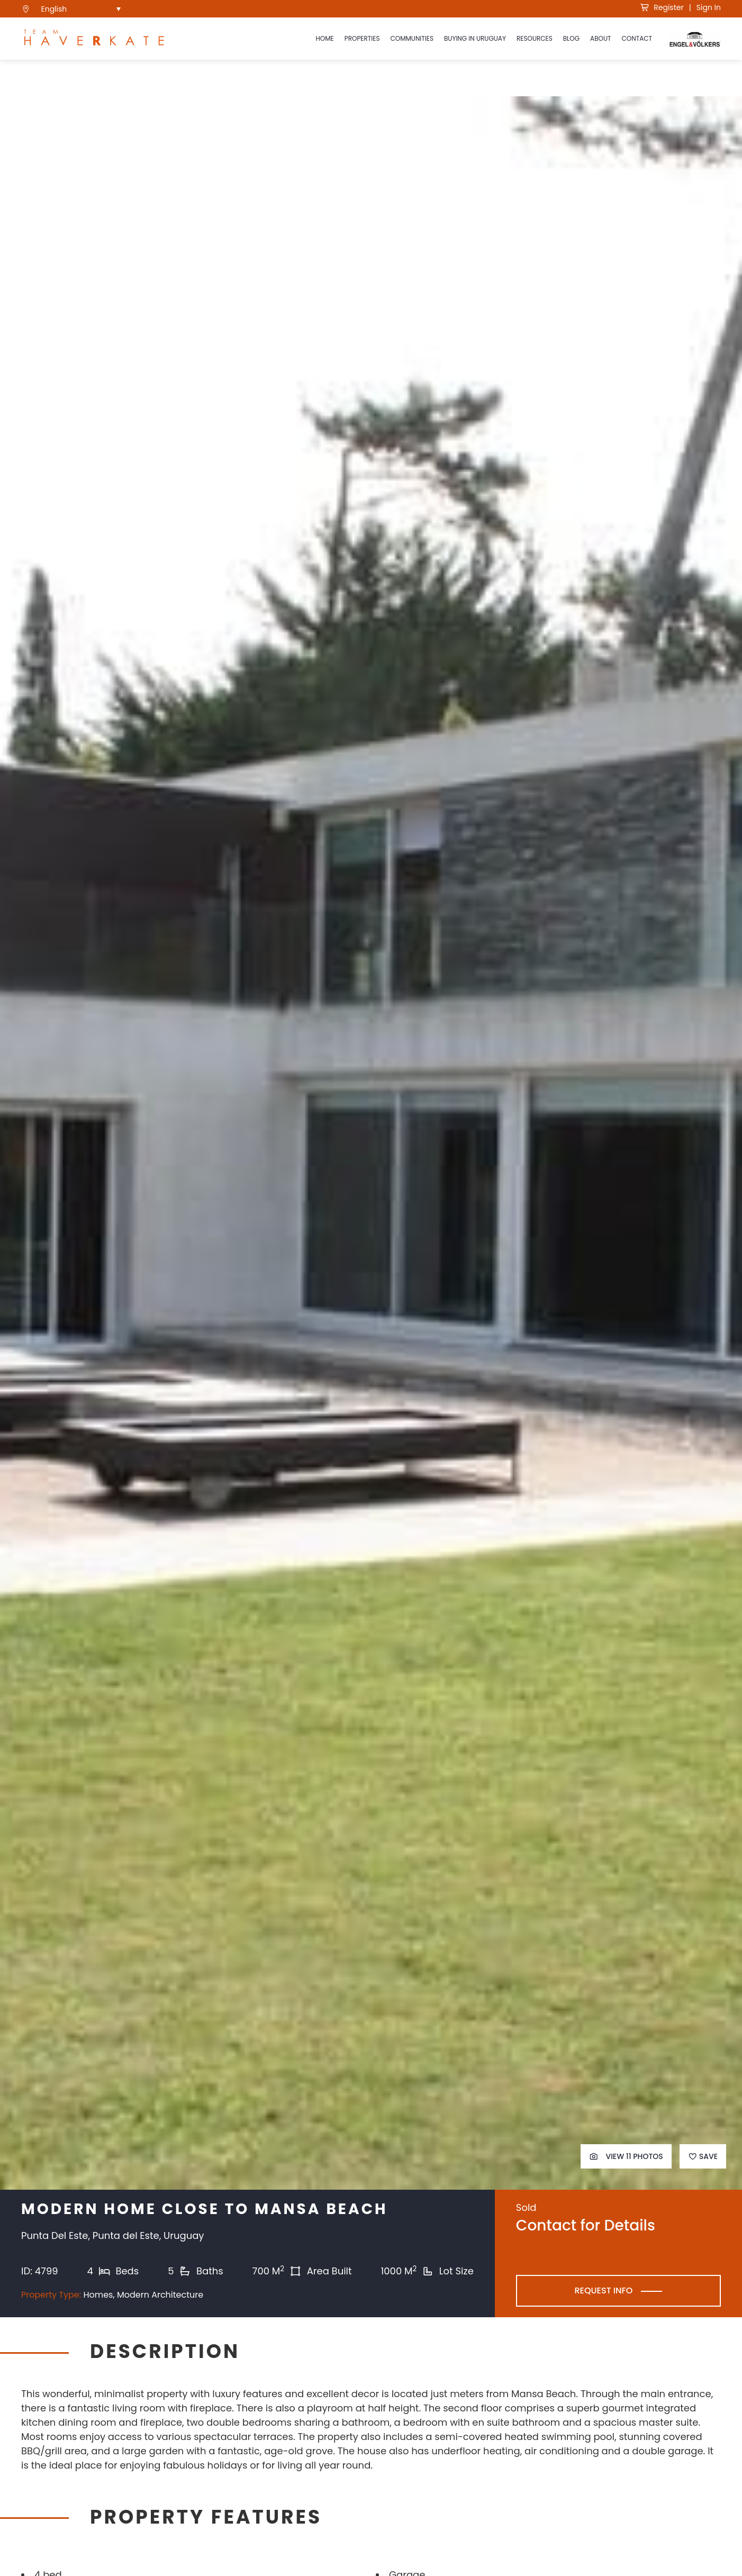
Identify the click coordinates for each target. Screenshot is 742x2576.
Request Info (603, 2290)
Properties (362, 38)
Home (324, 38)
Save (703, 2156)
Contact (637, 38)
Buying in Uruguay (475, 38)
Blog (571, 38)
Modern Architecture (160, 2295)
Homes (98, 2295)
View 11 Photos (626, 2156)
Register (661, 7)
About (600, 38)
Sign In (708, 7)
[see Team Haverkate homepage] (94, 38)
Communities (411, 38)
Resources (535, 38)
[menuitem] (81, 8)
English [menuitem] (54, 9)
